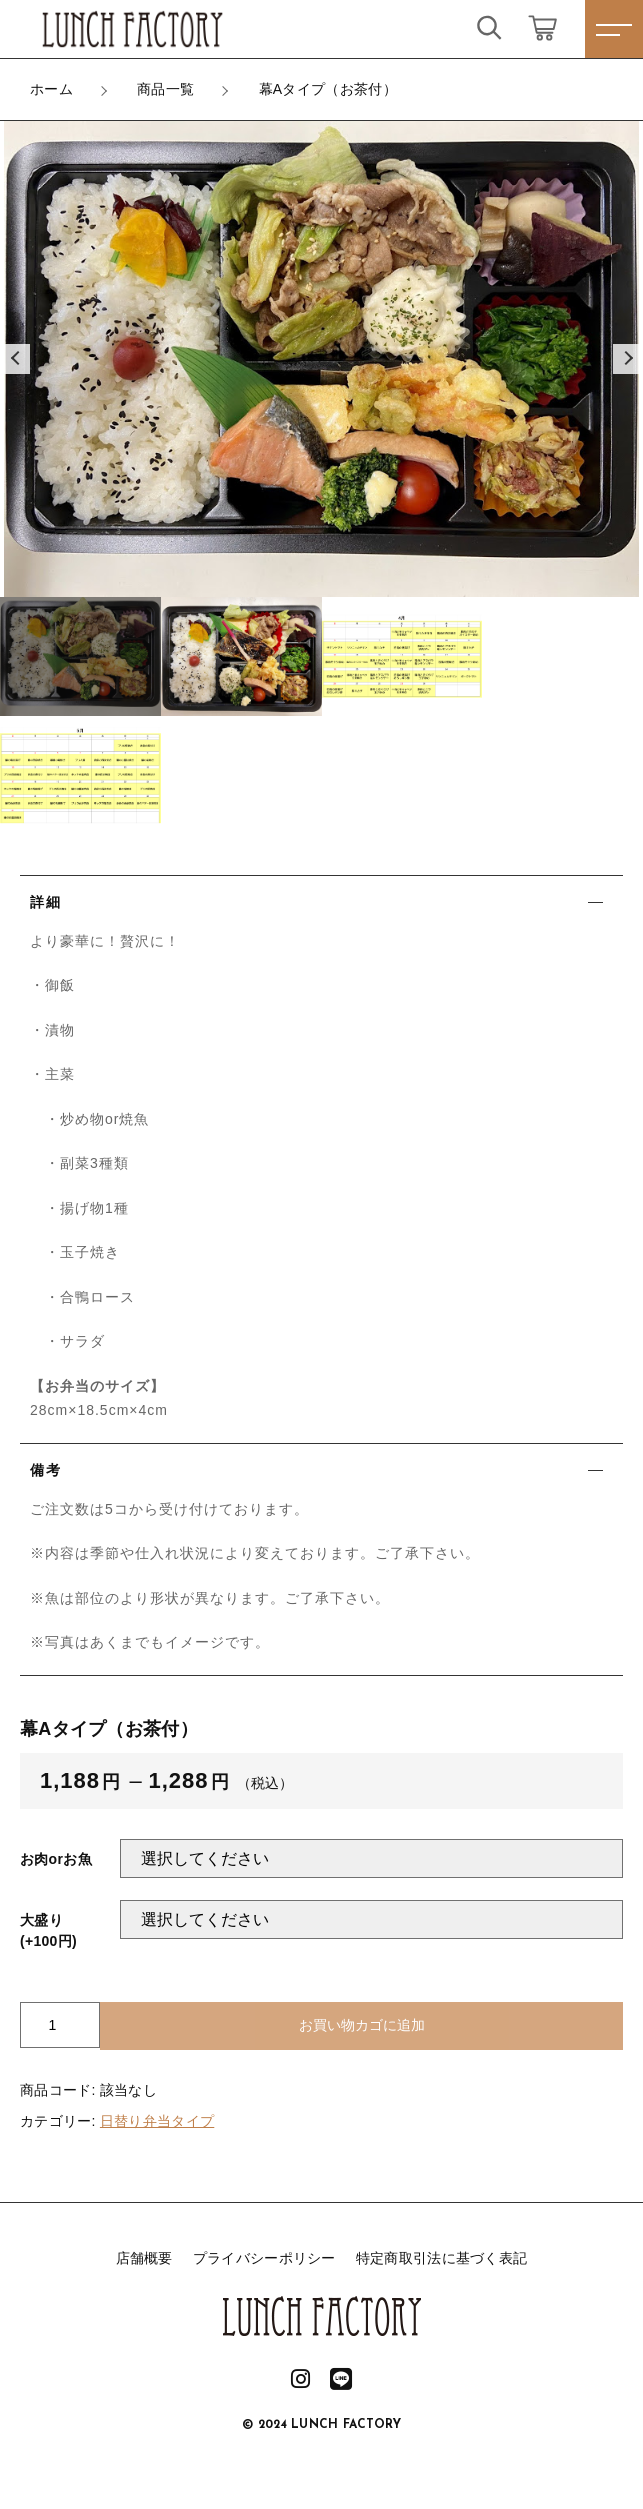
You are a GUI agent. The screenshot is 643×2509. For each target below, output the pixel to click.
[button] (15, 359)
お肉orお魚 (56, 1859)
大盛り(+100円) (48, 1930)
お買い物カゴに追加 (362, 2025)
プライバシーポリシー (264, 2258)
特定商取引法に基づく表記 (442, 2258)
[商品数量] (60, 2025)
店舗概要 (144, 2258)
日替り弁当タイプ (157, 2121)
